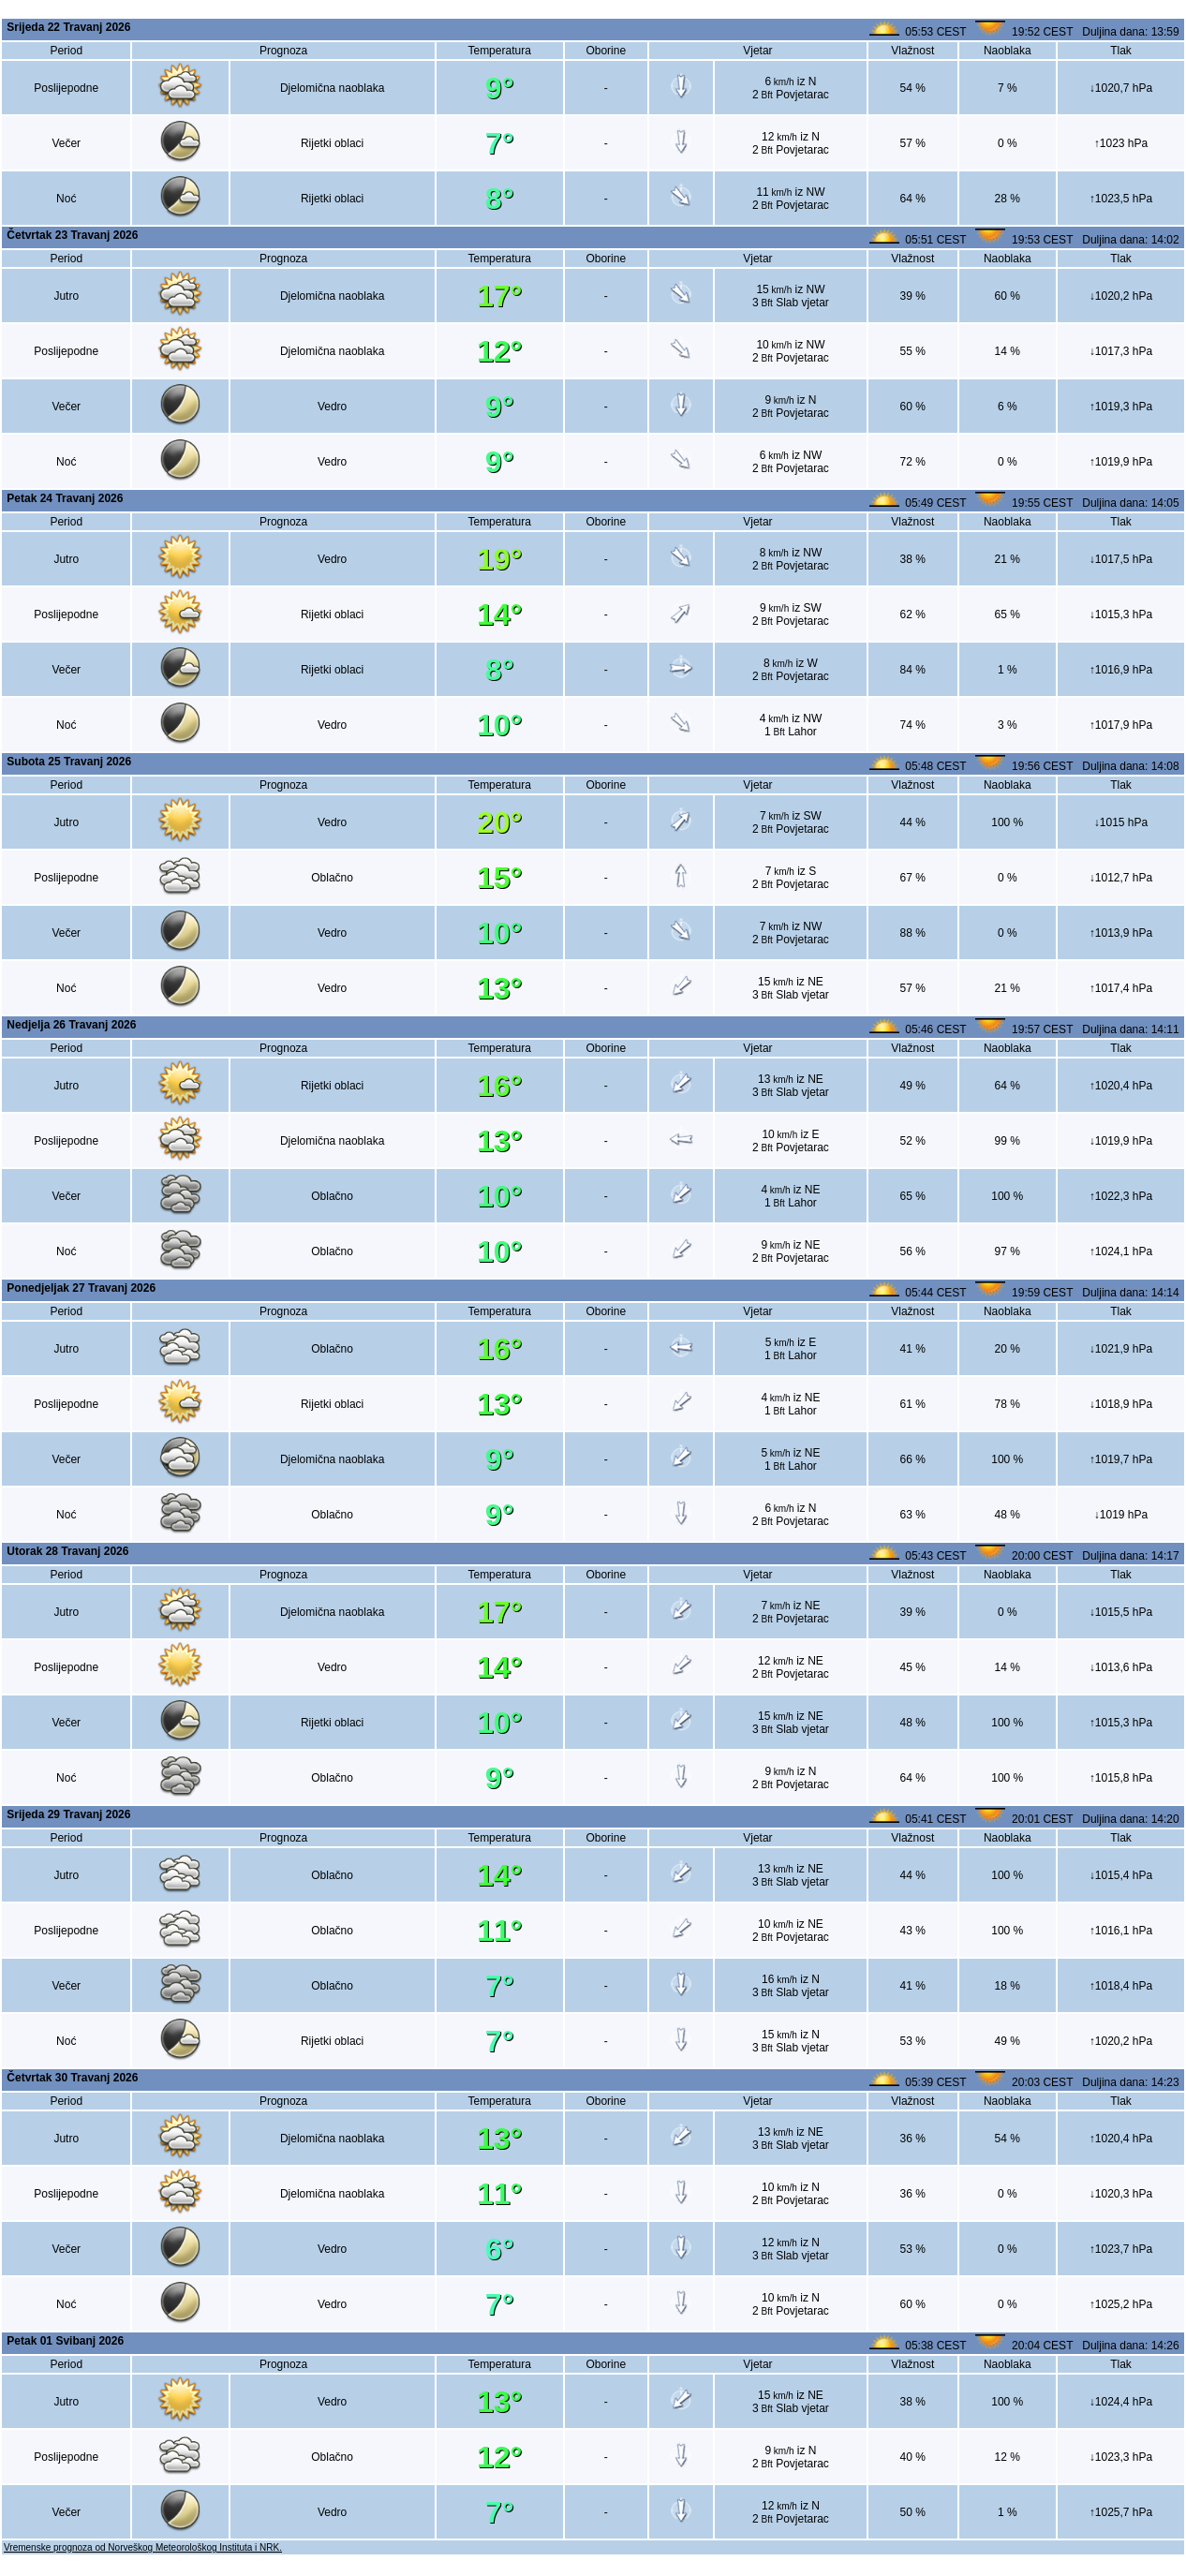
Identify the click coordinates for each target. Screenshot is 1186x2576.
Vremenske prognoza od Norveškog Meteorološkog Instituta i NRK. (143, 2547)
